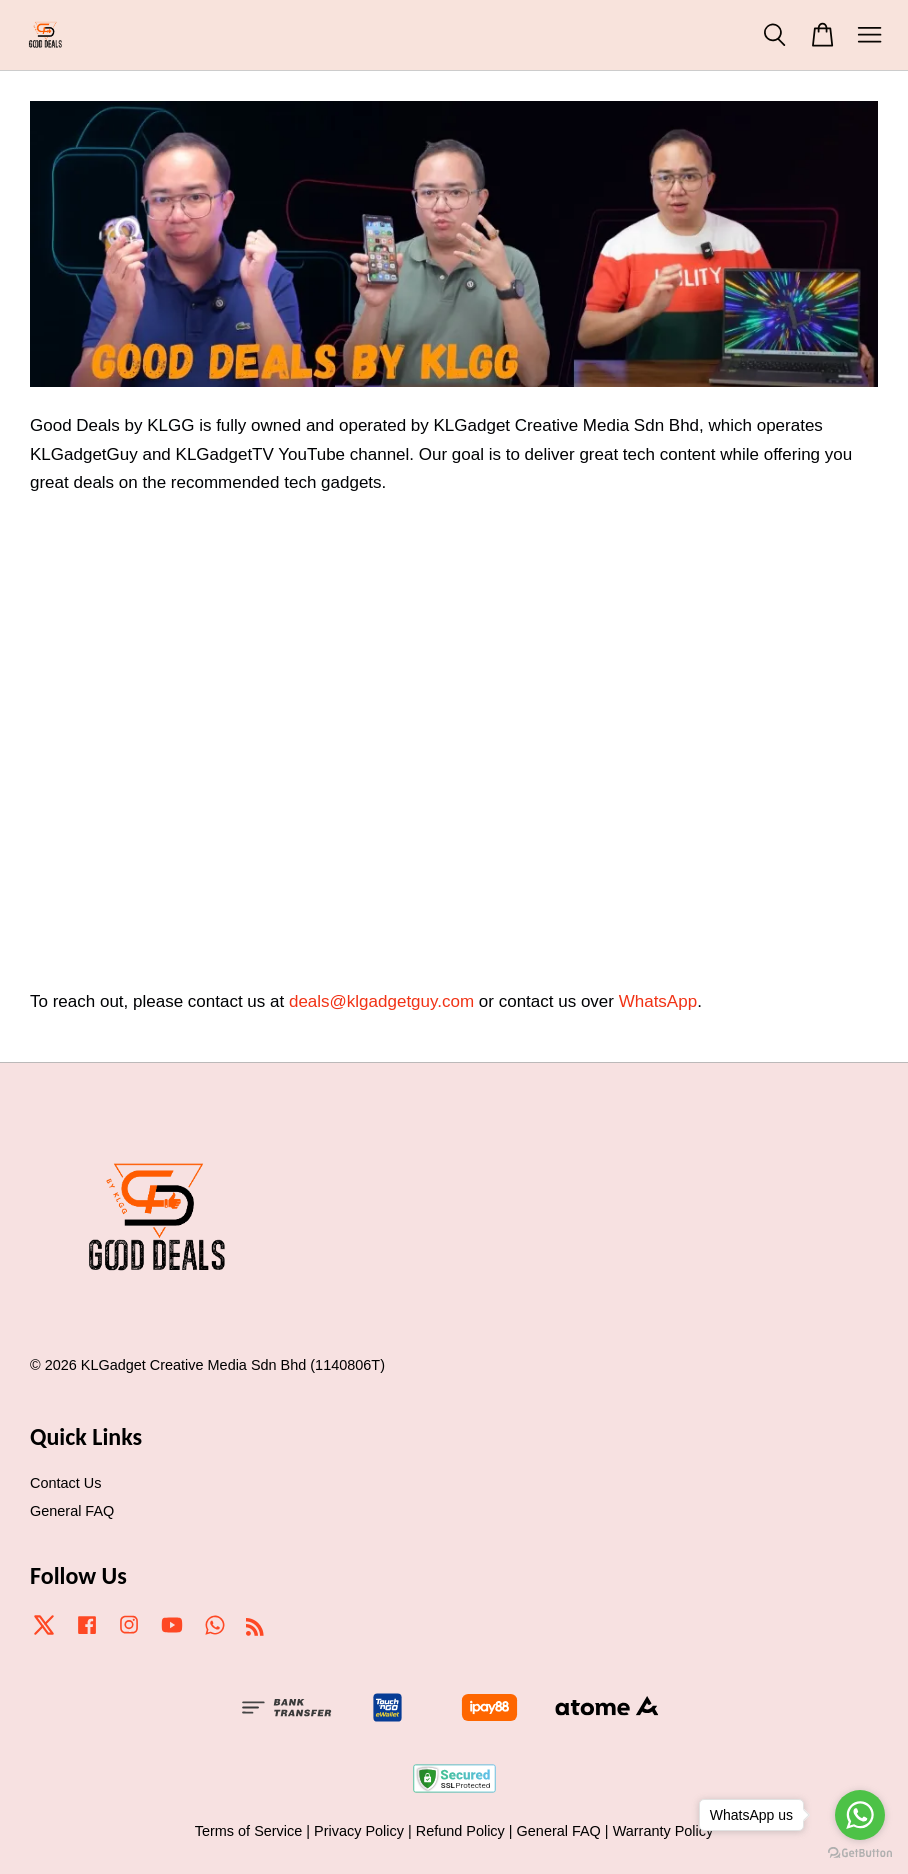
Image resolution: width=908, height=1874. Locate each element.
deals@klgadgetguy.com (381, 1001)
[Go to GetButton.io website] (860, 1853)
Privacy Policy (359, 1831)
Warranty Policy (663, 1831)
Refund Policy (460, 1831)
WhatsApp (658, 1001)
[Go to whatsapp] (860, 1815)
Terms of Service (249, 1831)
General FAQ (72, 1511)
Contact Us (65, 1483)
